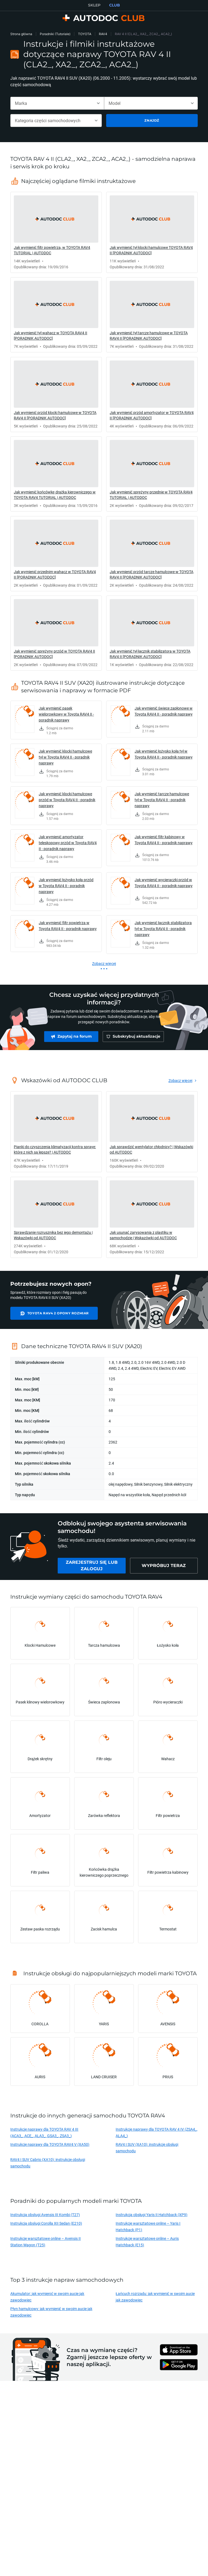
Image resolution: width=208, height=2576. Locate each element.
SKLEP (94, 5)
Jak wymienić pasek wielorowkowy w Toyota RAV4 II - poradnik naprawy (66, 714)
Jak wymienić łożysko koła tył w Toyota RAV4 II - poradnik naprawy (164, 754)
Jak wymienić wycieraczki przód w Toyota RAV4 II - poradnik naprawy (164, 882)
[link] (56, 232)
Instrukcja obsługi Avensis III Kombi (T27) (45, 2217)
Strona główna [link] (21, 34)
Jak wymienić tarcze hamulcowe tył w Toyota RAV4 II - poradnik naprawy (162, 799)
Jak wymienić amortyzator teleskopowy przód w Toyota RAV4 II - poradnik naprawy (68, 842)
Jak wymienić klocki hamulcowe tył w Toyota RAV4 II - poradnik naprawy (65, 757)
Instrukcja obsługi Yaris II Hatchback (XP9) (151, 2217)
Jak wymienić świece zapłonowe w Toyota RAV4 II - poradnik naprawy (164, 711)
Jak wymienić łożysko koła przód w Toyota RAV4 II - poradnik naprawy (66, 885)
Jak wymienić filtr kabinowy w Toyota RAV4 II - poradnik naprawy (164, 839)
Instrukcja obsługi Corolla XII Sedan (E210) (46, 2225)
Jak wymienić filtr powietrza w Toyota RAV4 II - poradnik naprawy (68, 925)
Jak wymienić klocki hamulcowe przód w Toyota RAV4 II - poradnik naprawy (67, 799)
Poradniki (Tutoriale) (55, 34)
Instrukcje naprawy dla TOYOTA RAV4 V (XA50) (49, 2147)
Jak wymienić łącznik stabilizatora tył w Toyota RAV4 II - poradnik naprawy (163, 928)
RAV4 (103, 34)
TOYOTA (84, 34)
